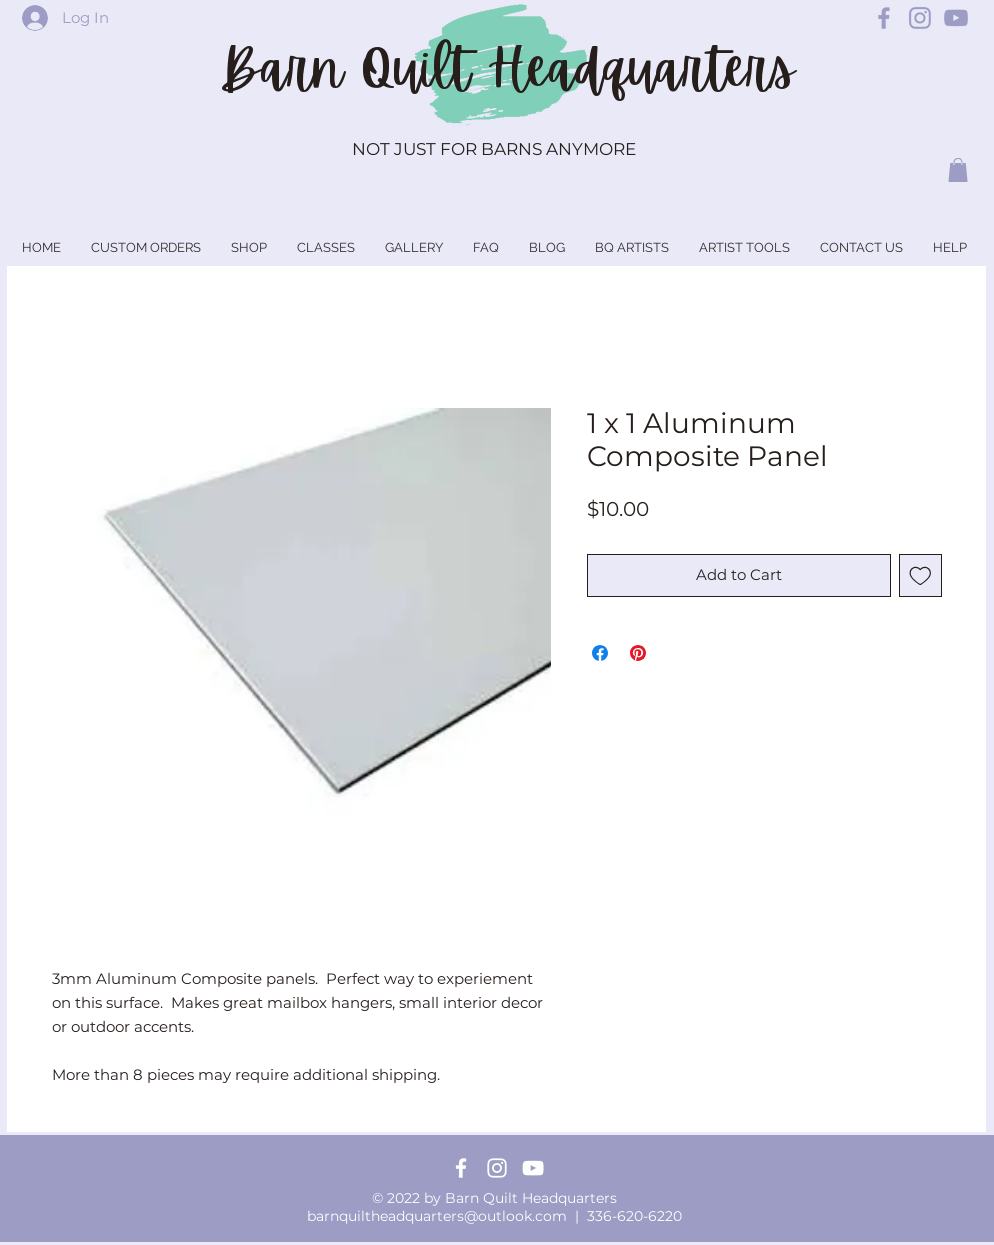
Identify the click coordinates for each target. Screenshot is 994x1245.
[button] (958, 170)
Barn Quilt (353, 69)
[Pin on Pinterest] (638, 653)
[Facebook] (461, 1168)
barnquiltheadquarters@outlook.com (437, 1216)
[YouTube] (533, 1168)
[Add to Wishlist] (920, 575)
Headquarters (641, 69)
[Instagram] (497, 1168)
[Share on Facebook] (600, 653)
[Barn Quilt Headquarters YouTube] (956, 18)
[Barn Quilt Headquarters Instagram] (920, 18)
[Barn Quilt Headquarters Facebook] (884, 18)
